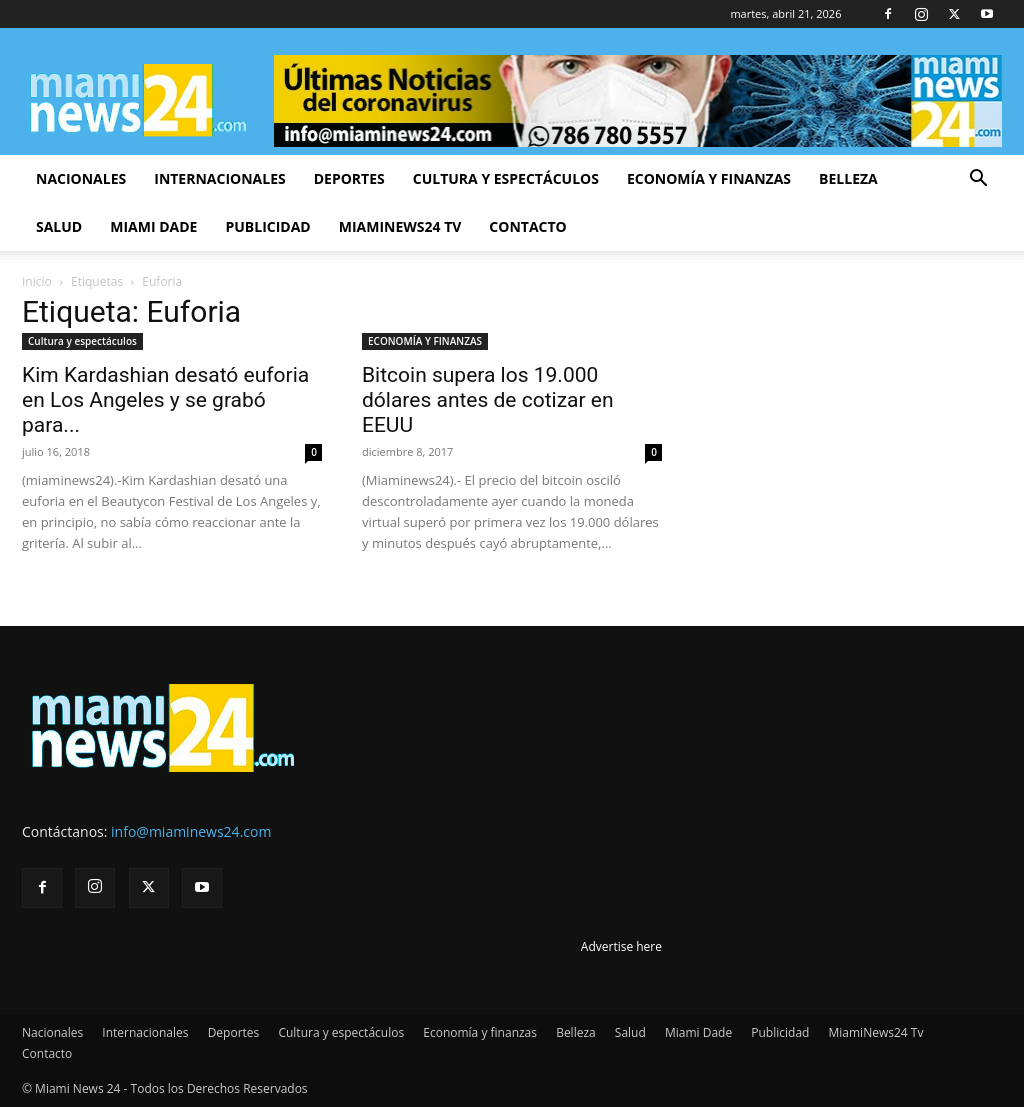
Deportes (349, 178)
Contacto (527, 226)
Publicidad (267, 226)
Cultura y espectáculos (506, 178)
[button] (978, 180)
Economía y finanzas (709, 178)
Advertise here (621, 946)
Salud (59, 226)
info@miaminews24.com (191, 831)
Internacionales (219, 178)
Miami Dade (153, 226)
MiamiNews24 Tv (400, 226)
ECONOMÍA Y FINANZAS (425, 341)
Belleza (848, 178)
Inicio (37, 281)
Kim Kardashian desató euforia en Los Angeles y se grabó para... (165, 400)
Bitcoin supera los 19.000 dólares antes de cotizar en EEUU (488, 400)
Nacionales (81, 178)
